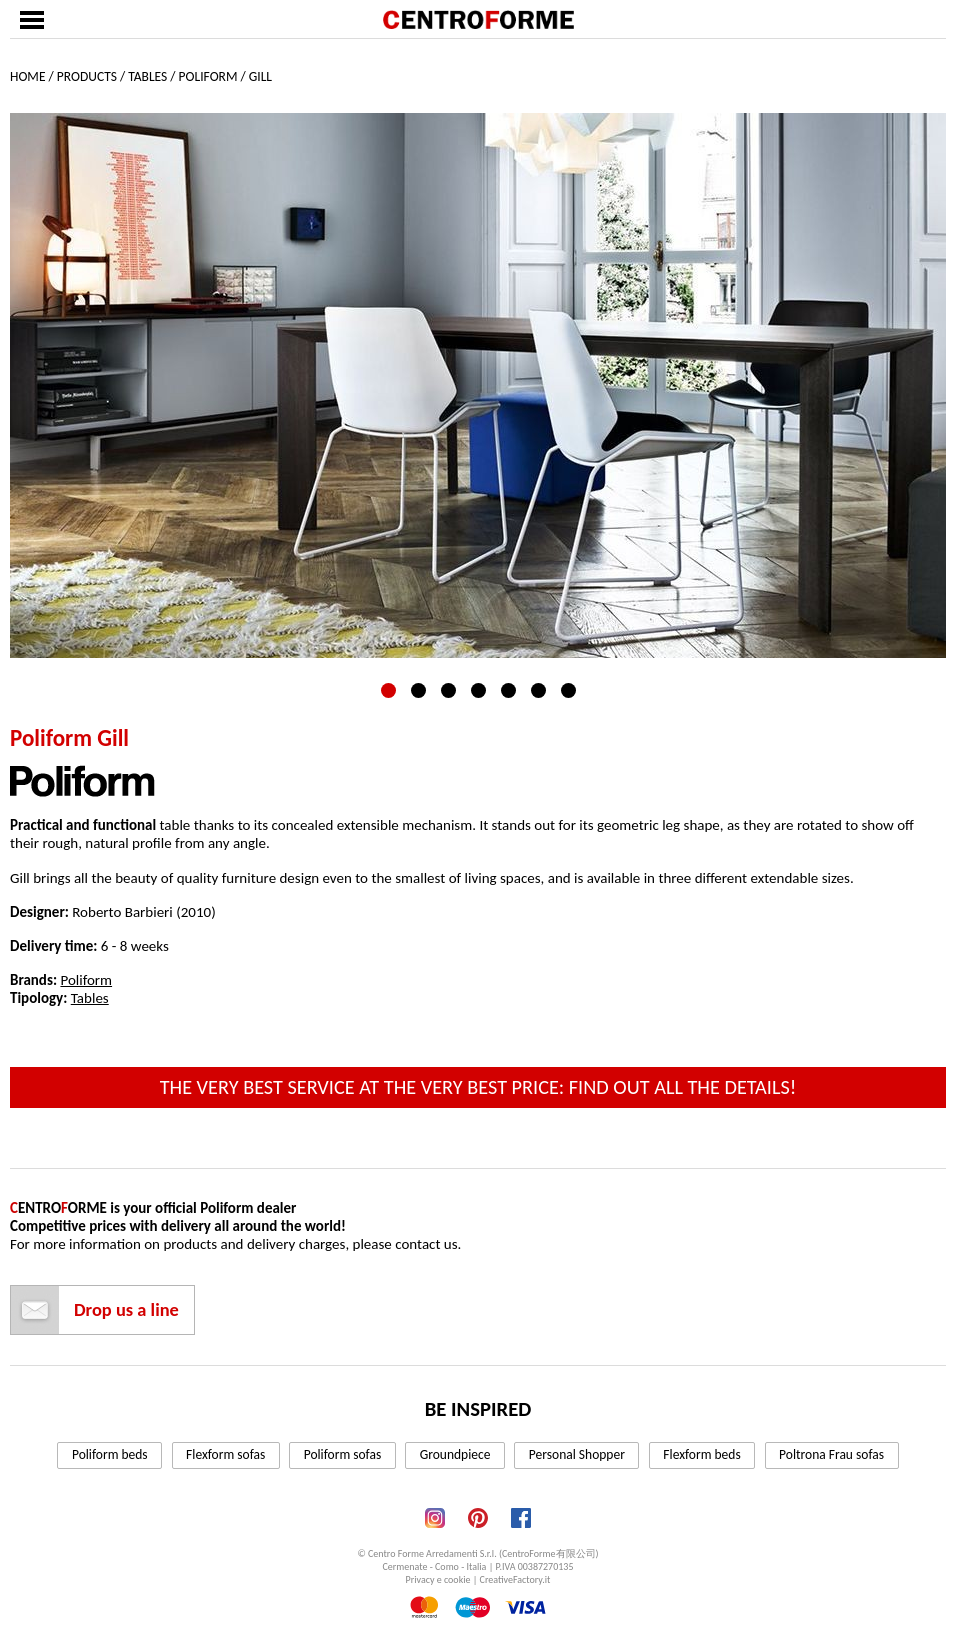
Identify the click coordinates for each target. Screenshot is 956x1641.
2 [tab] (418, 690)
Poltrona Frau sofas (831, 1454)
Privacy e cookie (438, 1579)
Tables (147, 76)
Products (87, 76)
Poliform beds (110, 1454)
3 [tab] (448, 690)
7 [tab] (568, 690)
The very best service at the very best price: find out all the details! (478, 1087)
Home (27, 76)
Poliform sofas (343, 1454)
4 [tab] (478, 690)
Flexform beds (701, 1454)
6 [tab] (538, 690)
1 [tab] (388, 690)
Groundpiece (455, 1454)
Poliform (208, 76)
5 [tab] (508, 690)
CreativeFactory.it (515, 1579)
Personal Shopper (577, 1454)
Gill (260, 76)
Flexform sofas (225, 1454)
